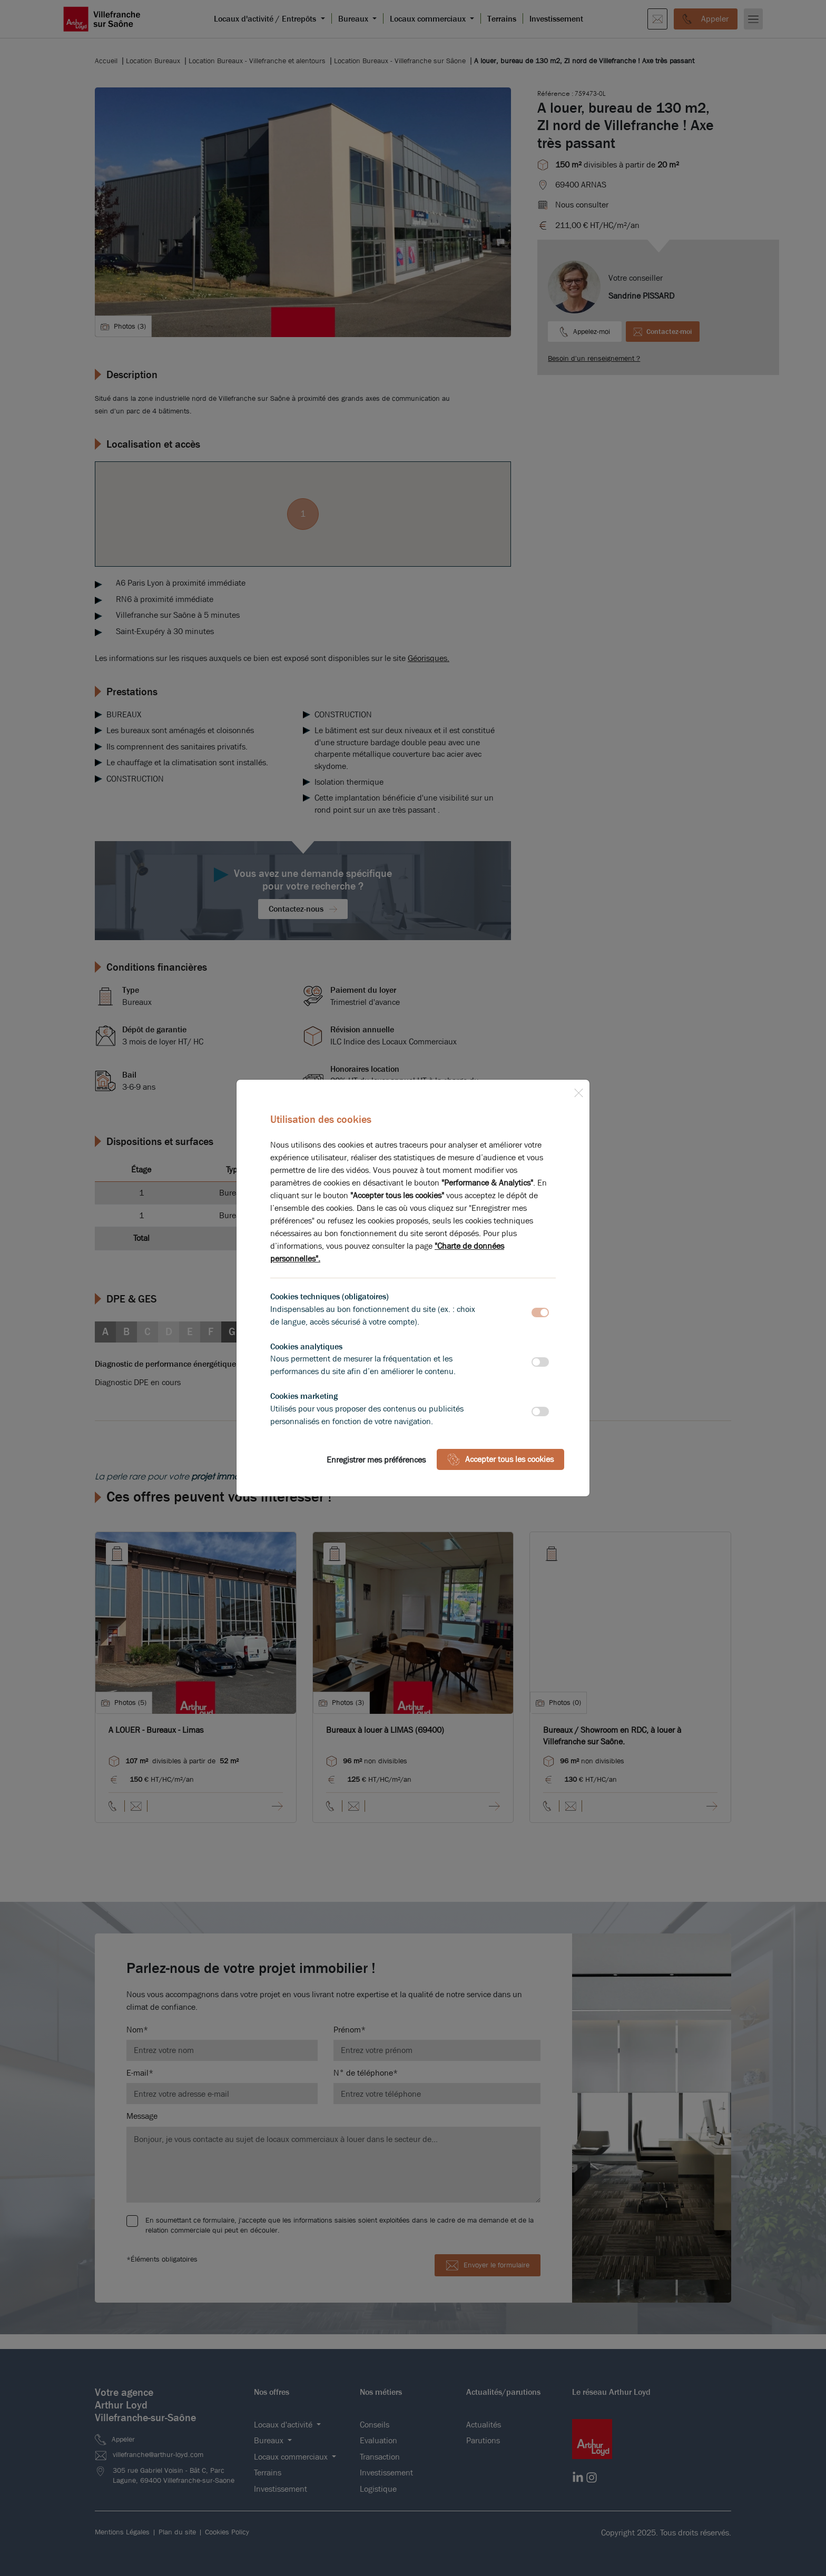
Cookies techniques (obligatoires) (329, 1296)
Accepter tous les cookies (500, 1459)
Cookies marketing (304, 1395)
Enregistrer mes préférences (376, 1459)
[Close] (578, 1091)
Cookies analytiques (306, 1346)
